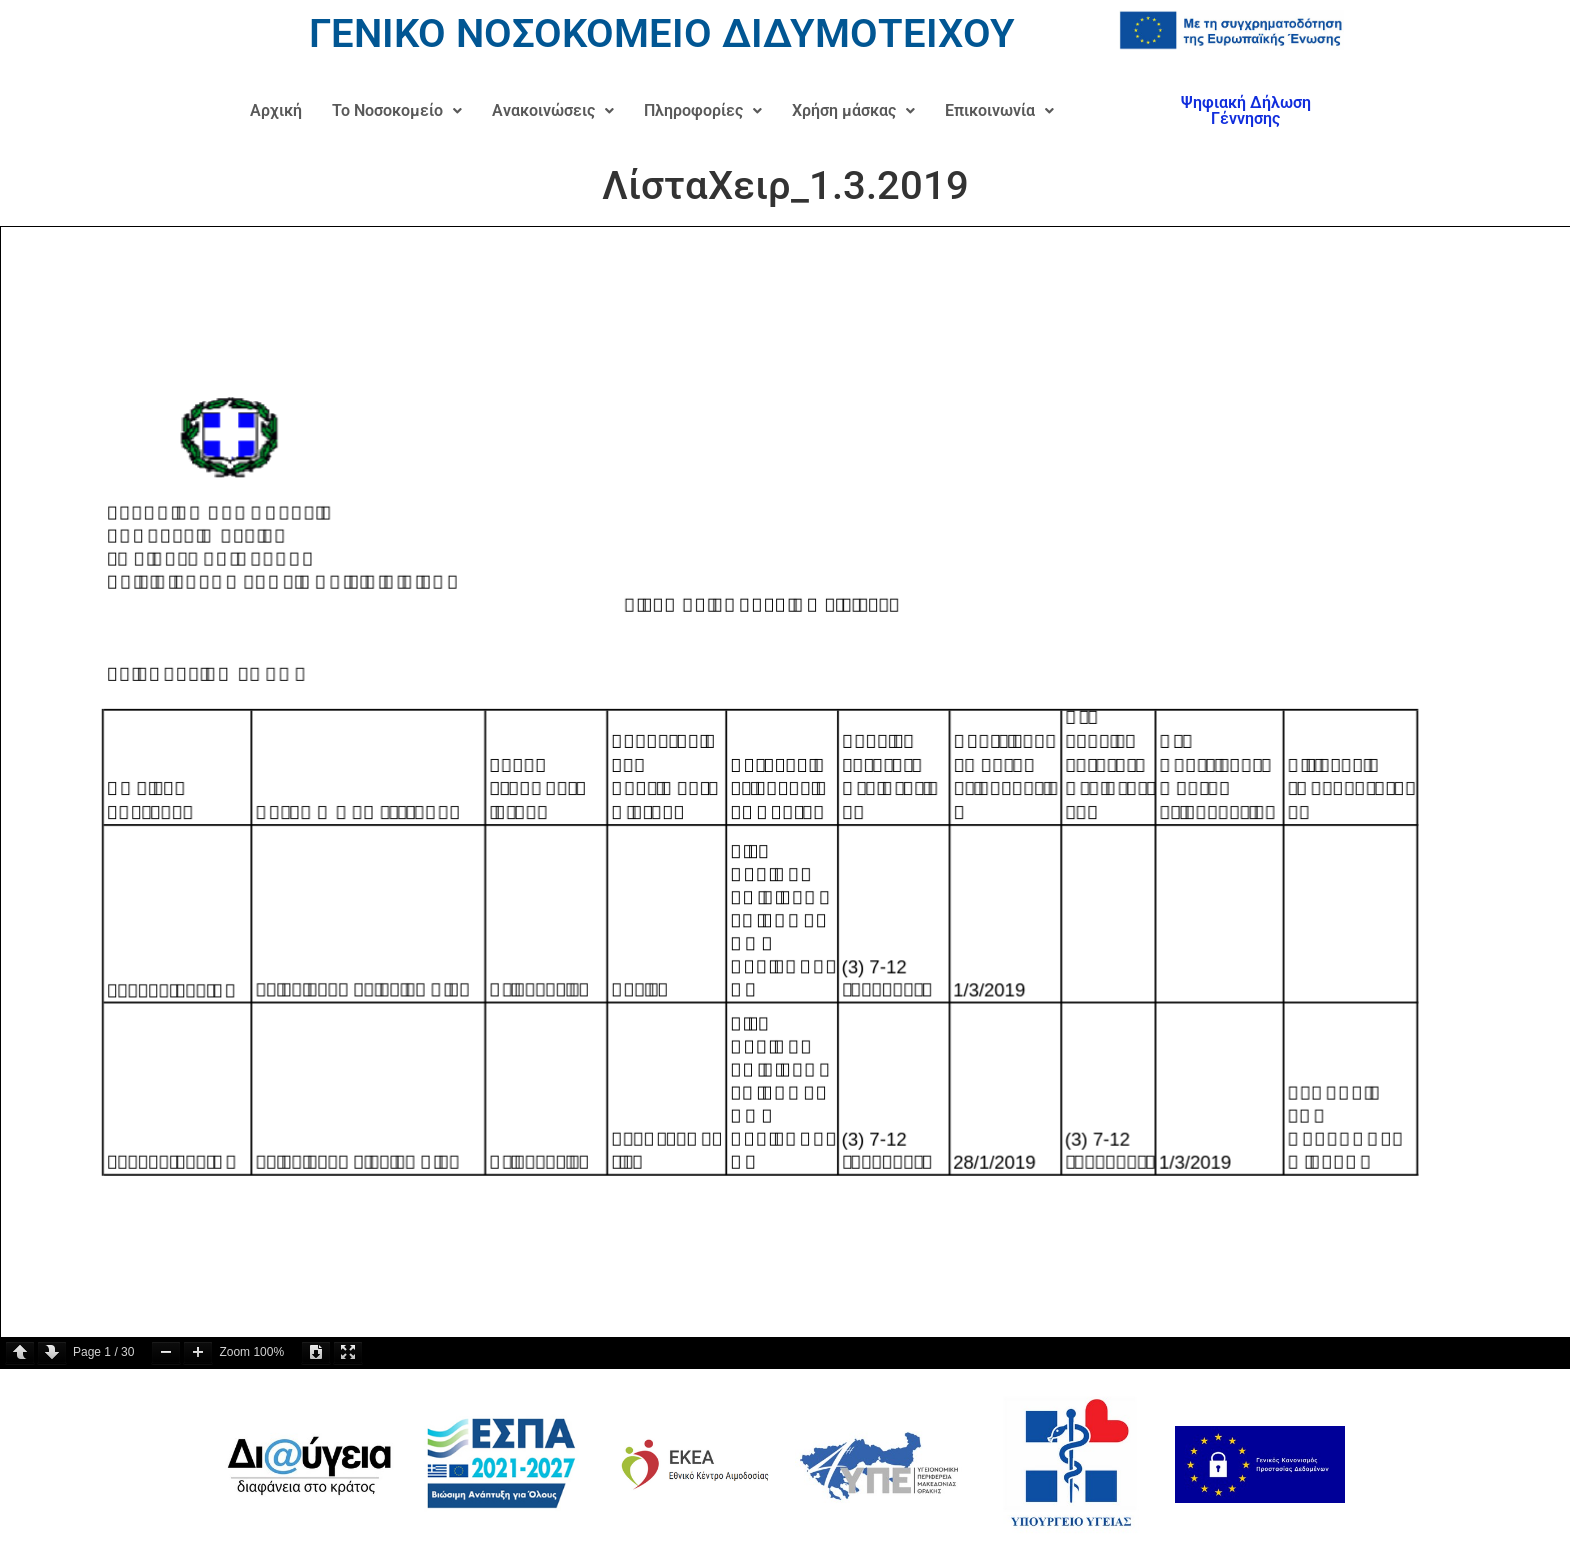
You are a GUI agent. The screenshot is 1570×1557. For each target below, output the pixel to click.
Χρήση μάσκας (853, 110)
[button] (397, 111)
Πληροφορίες (703, 110)
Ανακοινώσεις (553, 110)
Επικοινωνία (999, 110)
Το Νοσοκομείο (397, 110)
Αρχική (276, 110)
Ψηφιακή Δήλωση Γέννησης (1246, 110)
